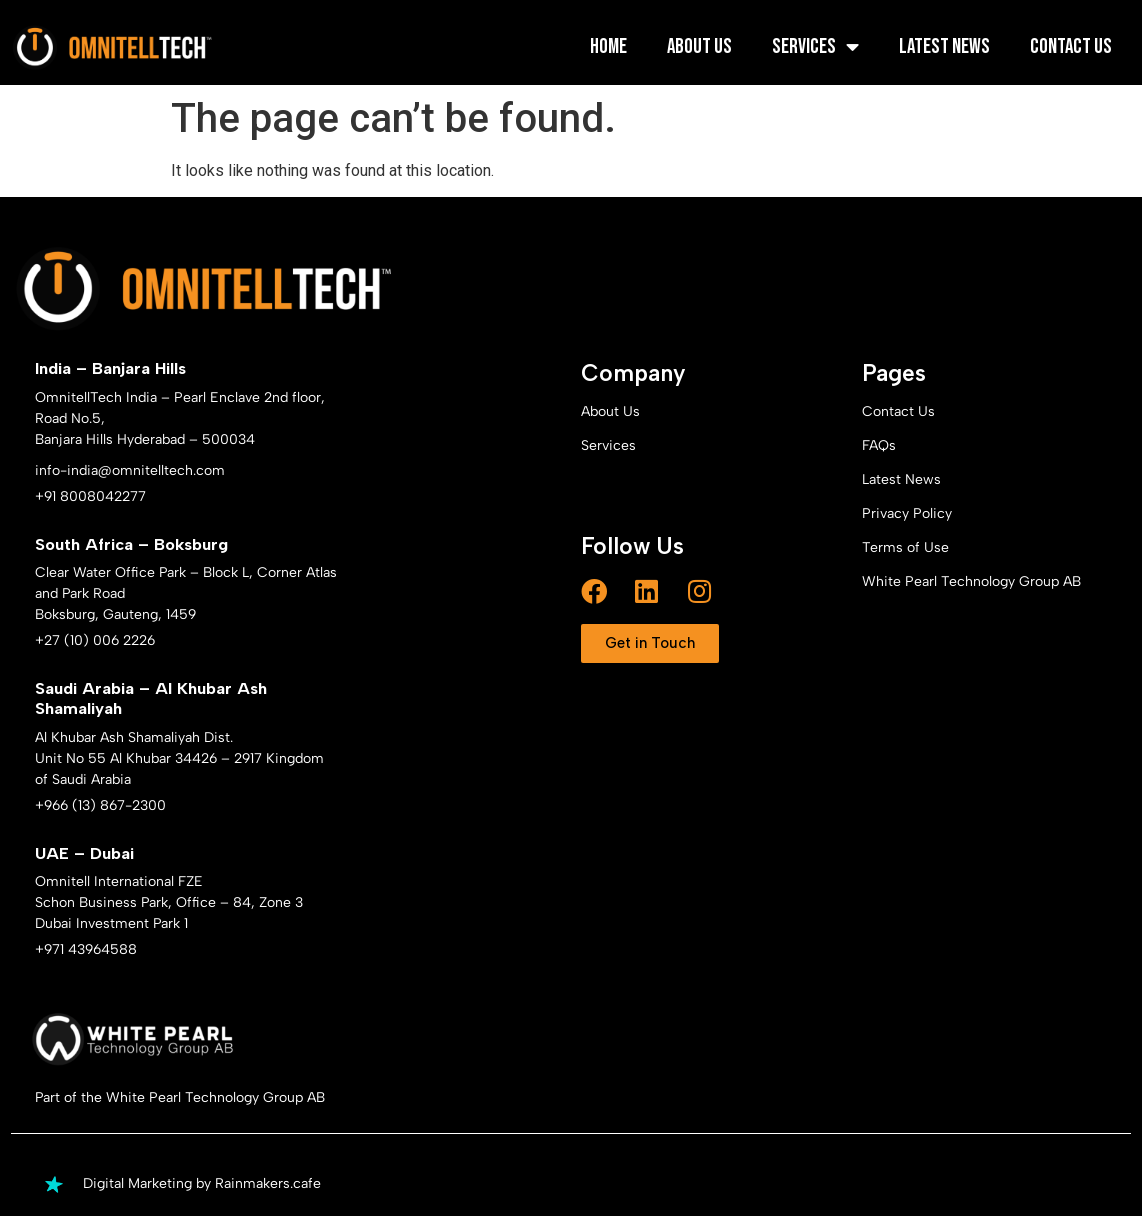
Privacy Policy (907, 513)
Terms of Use (905, 547)
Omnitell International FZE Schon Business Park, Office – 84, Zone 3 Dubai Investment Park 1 (169, 902)
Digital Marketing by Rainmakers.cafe (202, 1183)
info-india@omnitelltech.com (130, 470)
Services (815, 47)
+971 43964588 (86, 949)
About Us (699, 46)
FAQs (879, 445)
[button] (650, 643)
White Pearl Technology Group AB (971, 581)
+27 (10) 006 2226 (95, 640)
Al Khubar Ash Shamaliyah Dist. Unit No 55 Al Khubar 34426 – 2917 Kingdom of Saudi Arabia (179, 758)
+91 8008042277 (90, 496)
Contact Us (1071, 46)
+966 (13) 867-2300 (100, 805)
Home (608, 46)
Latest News (944, 46)
